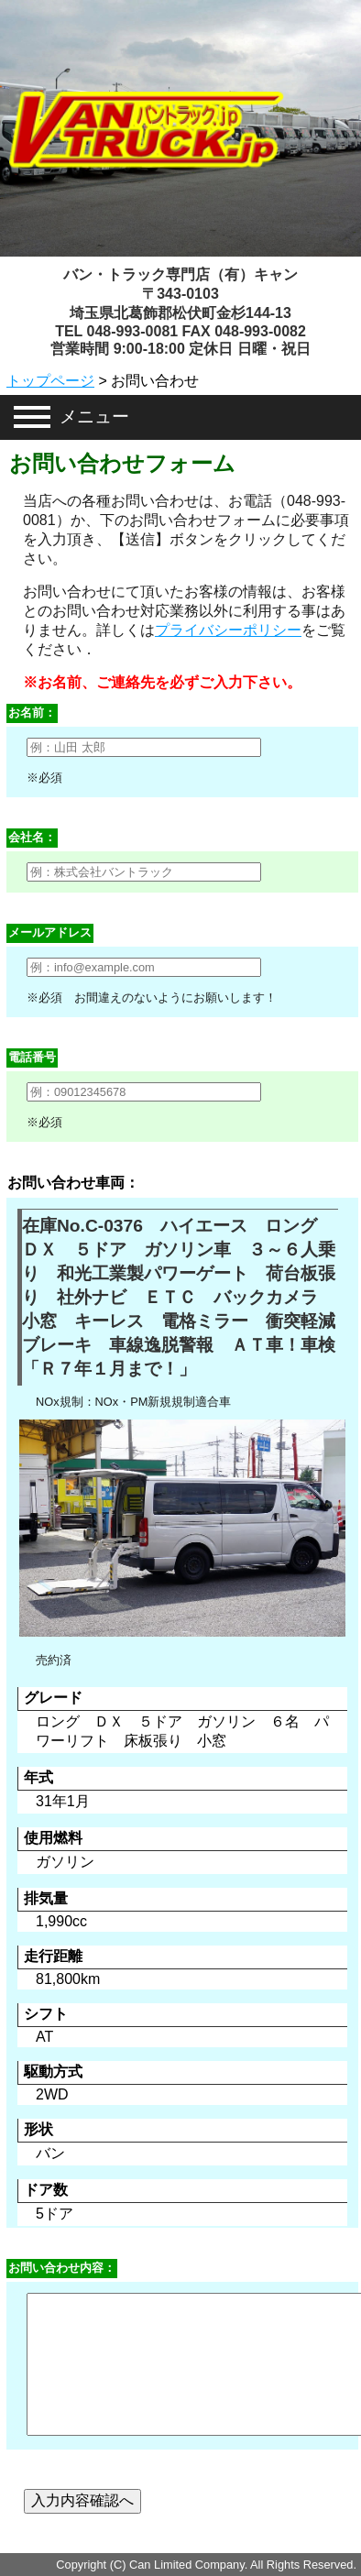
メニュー (94, 416)
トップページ (50, 381)
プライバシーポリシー (228, 630)
